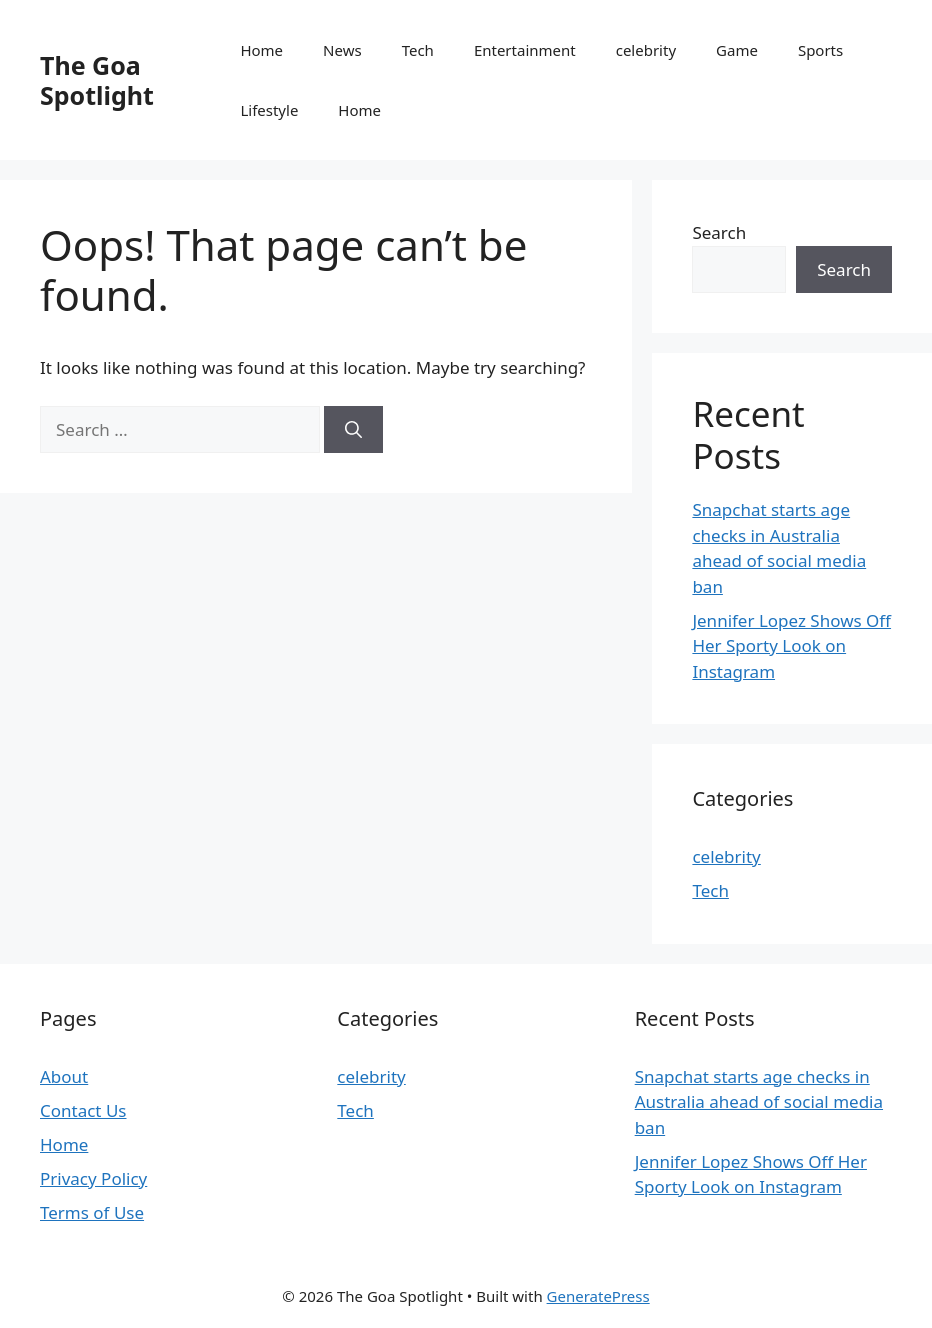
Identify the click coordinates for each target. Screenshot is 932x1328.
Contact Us (83, 1110)
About (64, 1076)
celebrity (646, 50)
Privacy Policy (93, 1178)
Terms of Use (92, 1212)
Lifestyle (269, 110)
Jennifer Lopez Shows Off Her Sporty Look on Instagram (791, 646)
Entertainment (525, 50)
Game (737, 50)
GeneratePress (598, 1296)
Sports (820, 50)
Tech (418, 50)
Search (719, 232)
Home (261, 50)
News (342, 50)
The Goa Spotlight (97, 80)
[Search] (353, 430)
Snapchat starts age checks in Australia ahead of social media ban (759, 1102)
